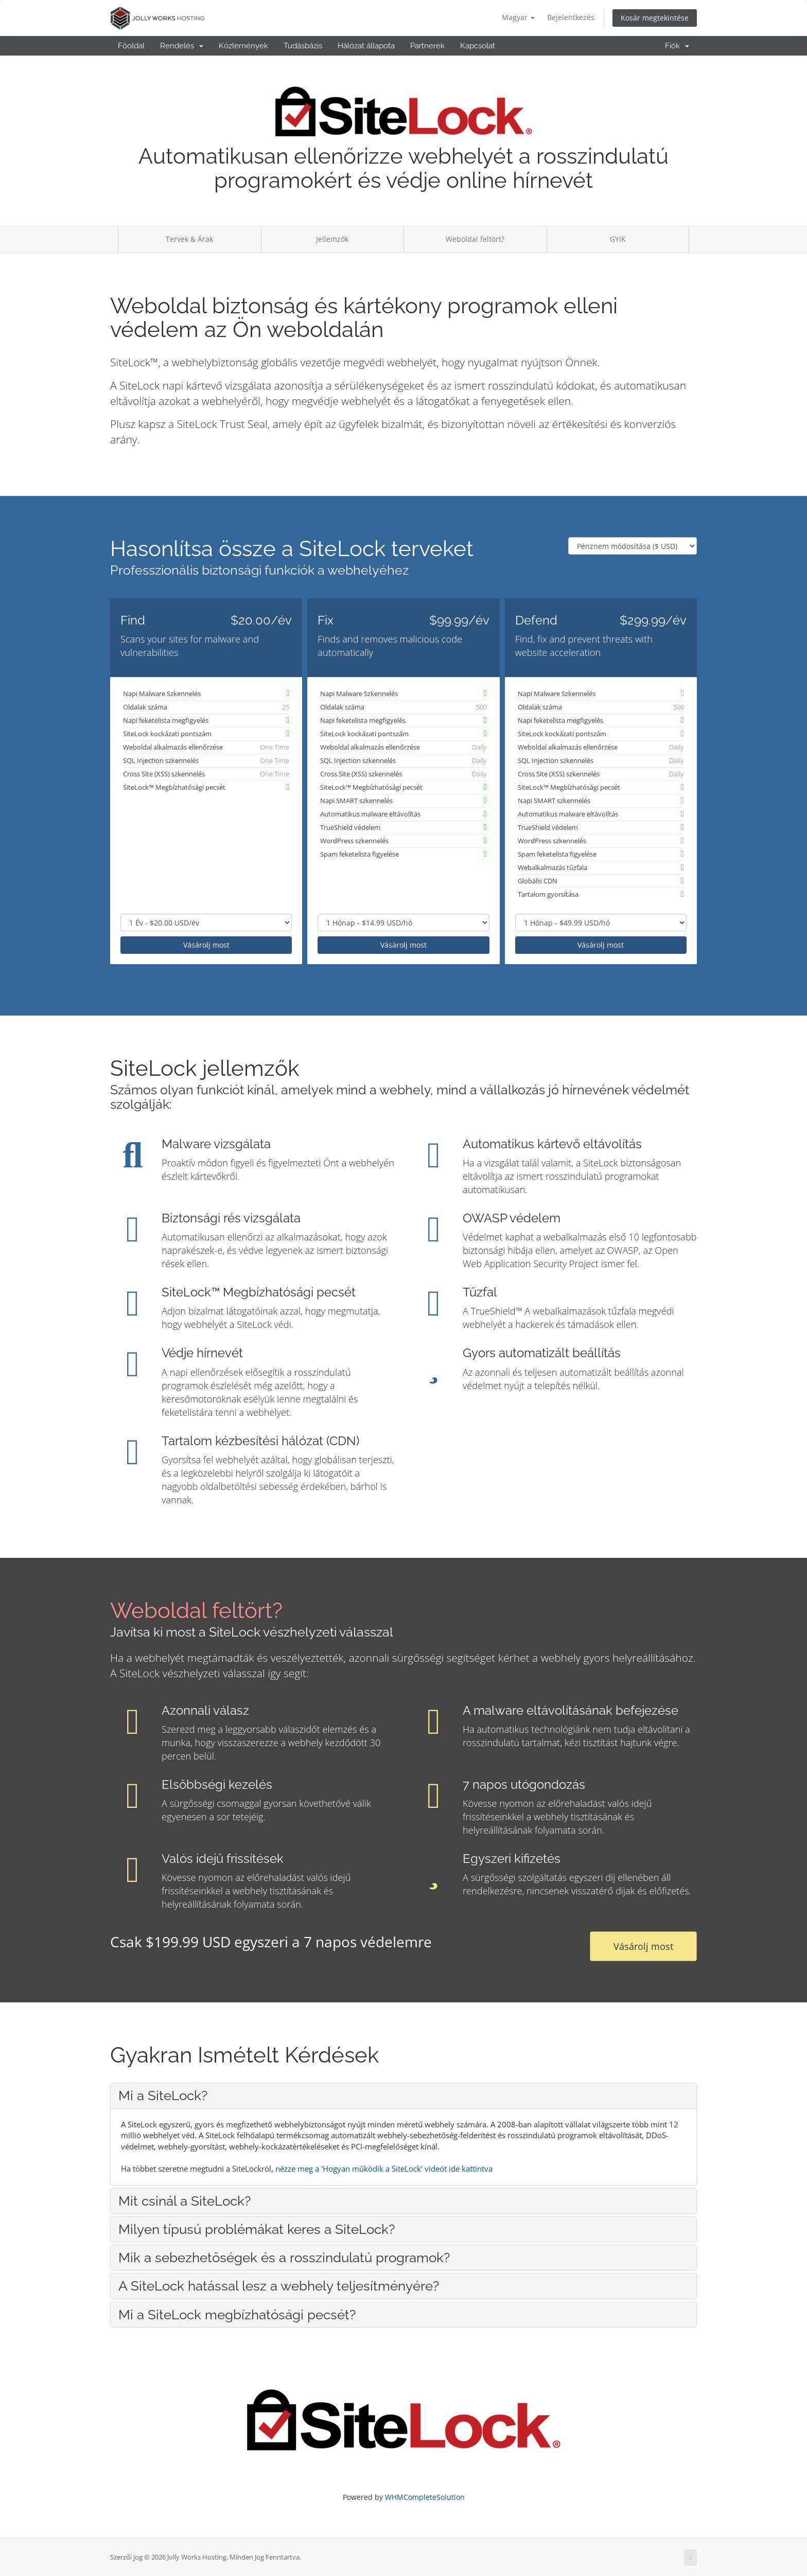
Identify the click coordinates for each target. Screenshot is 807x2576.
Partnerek (427, 45)
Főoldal (131, 45)
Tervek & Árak (189, 239)
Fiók (677, 45)
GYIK (618, 239)
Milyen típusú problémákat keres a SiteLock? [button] (256, 2229)
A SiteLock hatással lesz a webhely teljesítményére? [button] (278, 2286)
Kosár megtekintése (655, 18)
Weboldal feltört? (475, 239)
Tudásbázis (303, 45)
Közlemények (243, 45)
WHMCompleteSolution (425, 2497)
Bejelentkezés (570, 17)
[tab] (403, 2095)
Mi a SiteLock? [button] (162, 2095)
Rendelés (181, 45)
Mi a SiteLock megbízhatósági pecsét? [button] (237, 2314)
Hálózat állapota (366, 45)
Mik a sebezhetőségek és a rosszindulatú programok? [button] (284, 2257)
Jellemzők (332, 239)
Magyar (518, 17)
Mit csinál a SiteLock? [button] (184, 2201)
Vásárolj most (206, 945)
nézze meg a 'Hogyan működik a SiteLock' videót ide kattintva (384, 2168)
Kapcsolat (477, 45)
